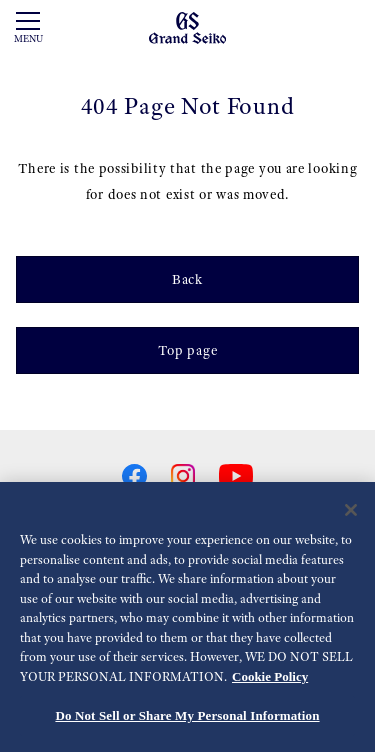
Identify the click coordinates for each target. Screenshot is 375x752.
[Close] (351, 510)
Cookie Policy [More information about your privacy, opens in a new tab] (270, 676)
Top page (188, 350)
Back (187, 279)
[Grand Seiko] (187, 27)
